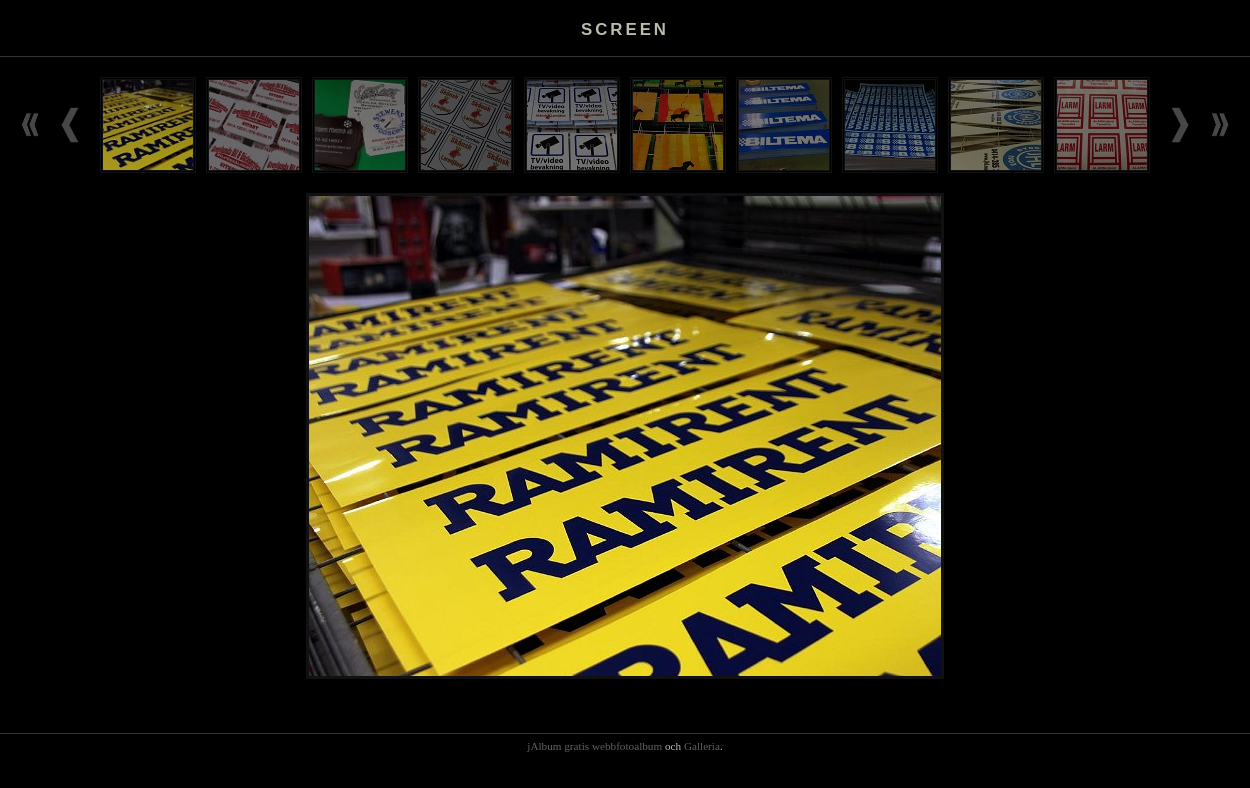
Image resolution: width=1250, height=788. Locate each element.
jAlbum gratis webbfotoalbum (594, 746)
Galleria (702, 746)
